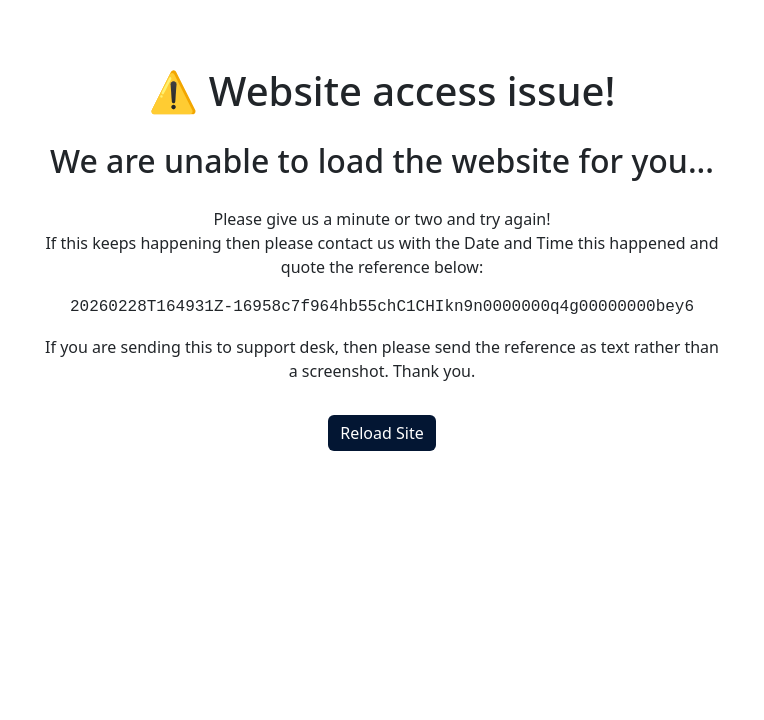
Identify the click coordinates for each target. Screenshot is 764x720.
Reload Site (381, 433)
